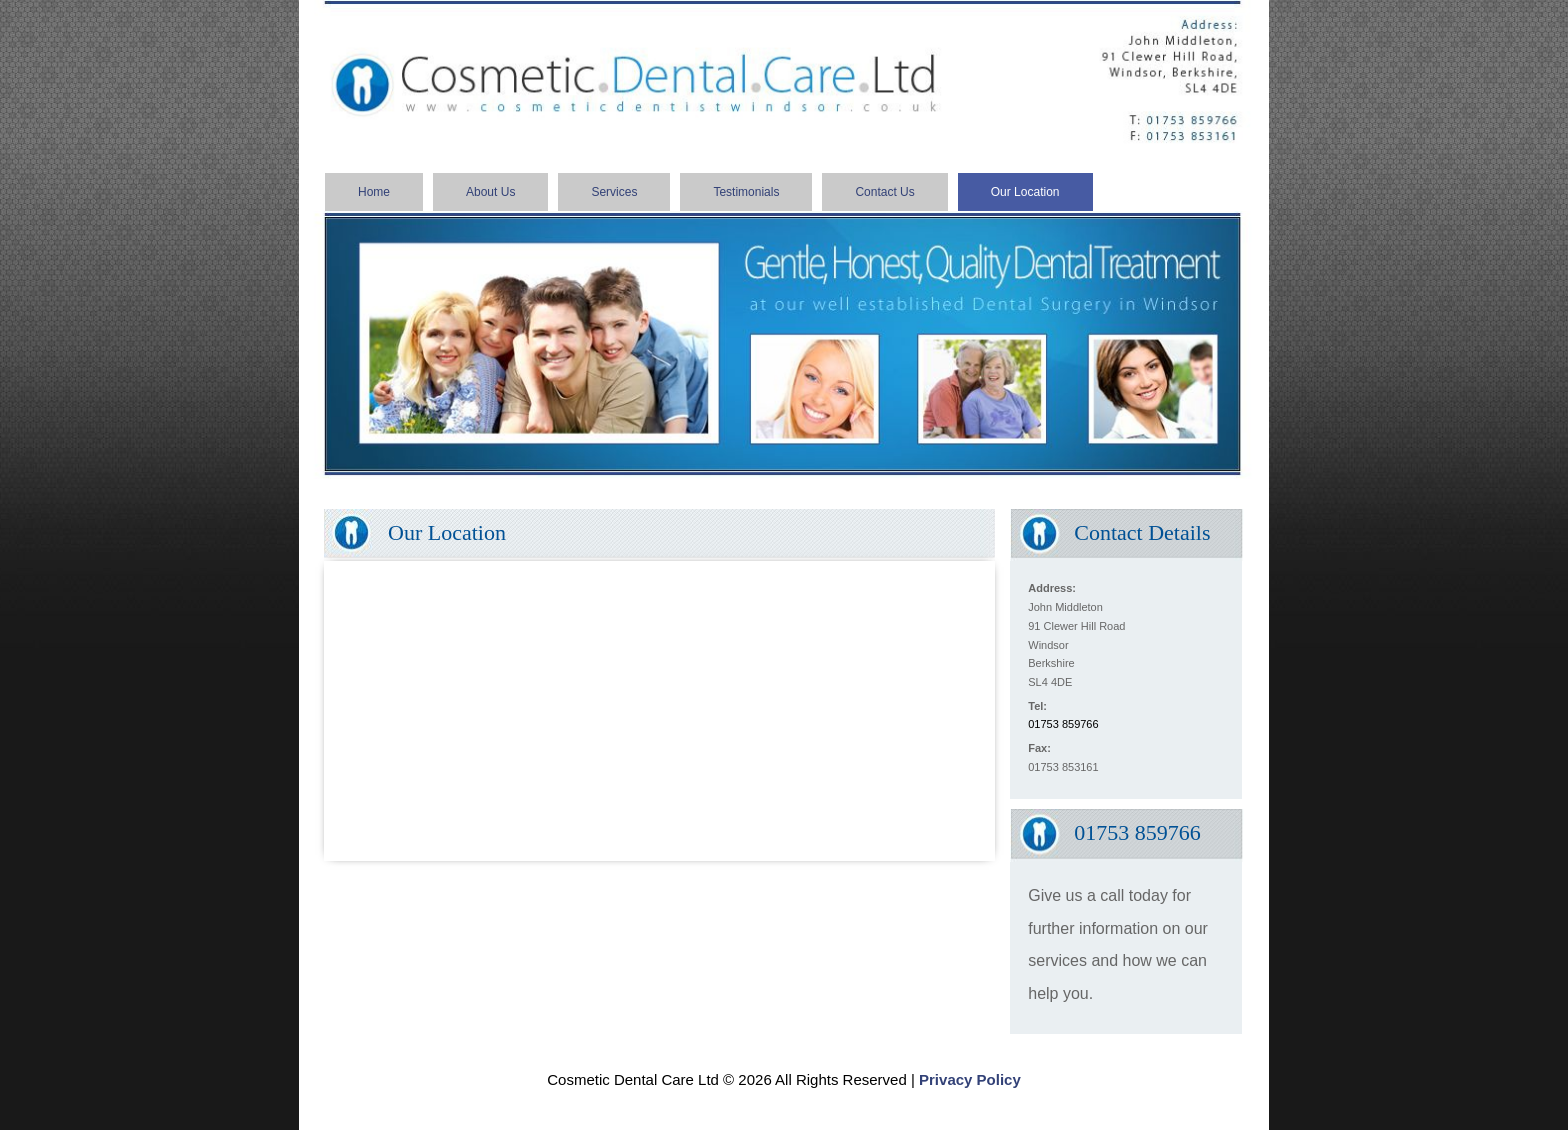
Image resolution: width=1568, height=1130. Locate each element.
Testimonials (746, 192)
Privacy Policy (970, 1079)
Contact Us (884, 192)
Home (374, 192)
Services (614, 192)
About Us (490, 192)
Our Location (1025, 192)
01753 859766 (1063, 724)
